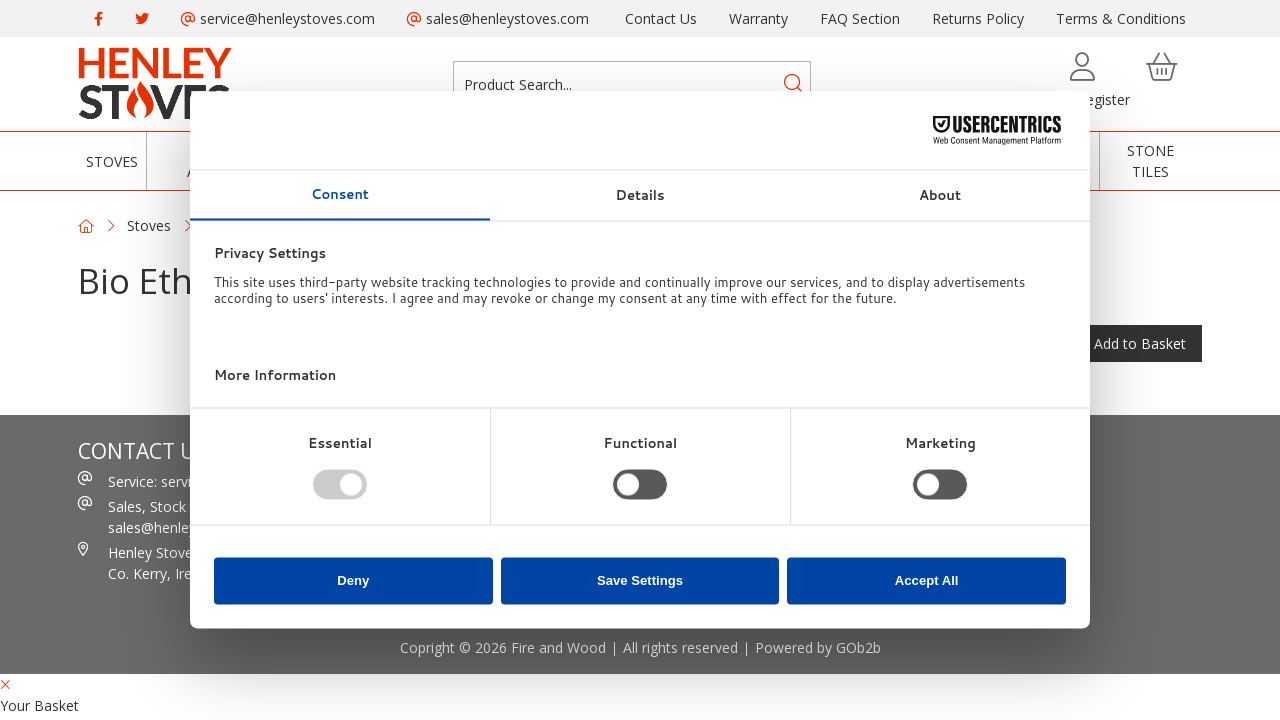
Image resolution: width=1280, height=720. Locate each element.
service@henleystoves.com (278, 18)
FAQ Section (860, 18)
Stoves (112, 161)
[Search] (794, 84)
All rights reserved (680, 647)
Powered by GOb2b (818, 647)
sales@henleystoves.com (498, 18)
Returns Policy (978, 18)
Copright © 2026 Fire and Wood (503, 647)
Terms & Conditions (1121, 18)
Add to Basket (1140, 343)
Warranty (758, 18)
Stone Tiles (1150, 161)
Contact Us (661, 18)
